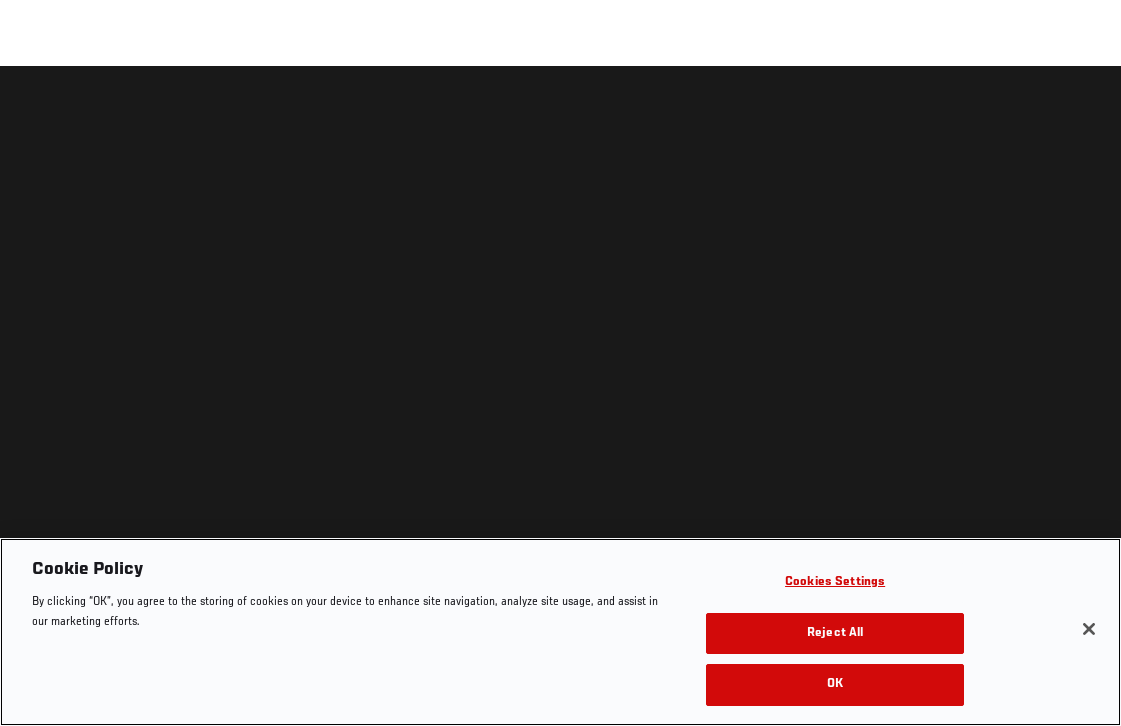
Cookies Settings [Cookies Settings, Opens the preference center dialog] (835, 582)
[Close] (1089, 629)
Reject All (835, 633)
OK (835, 684)
